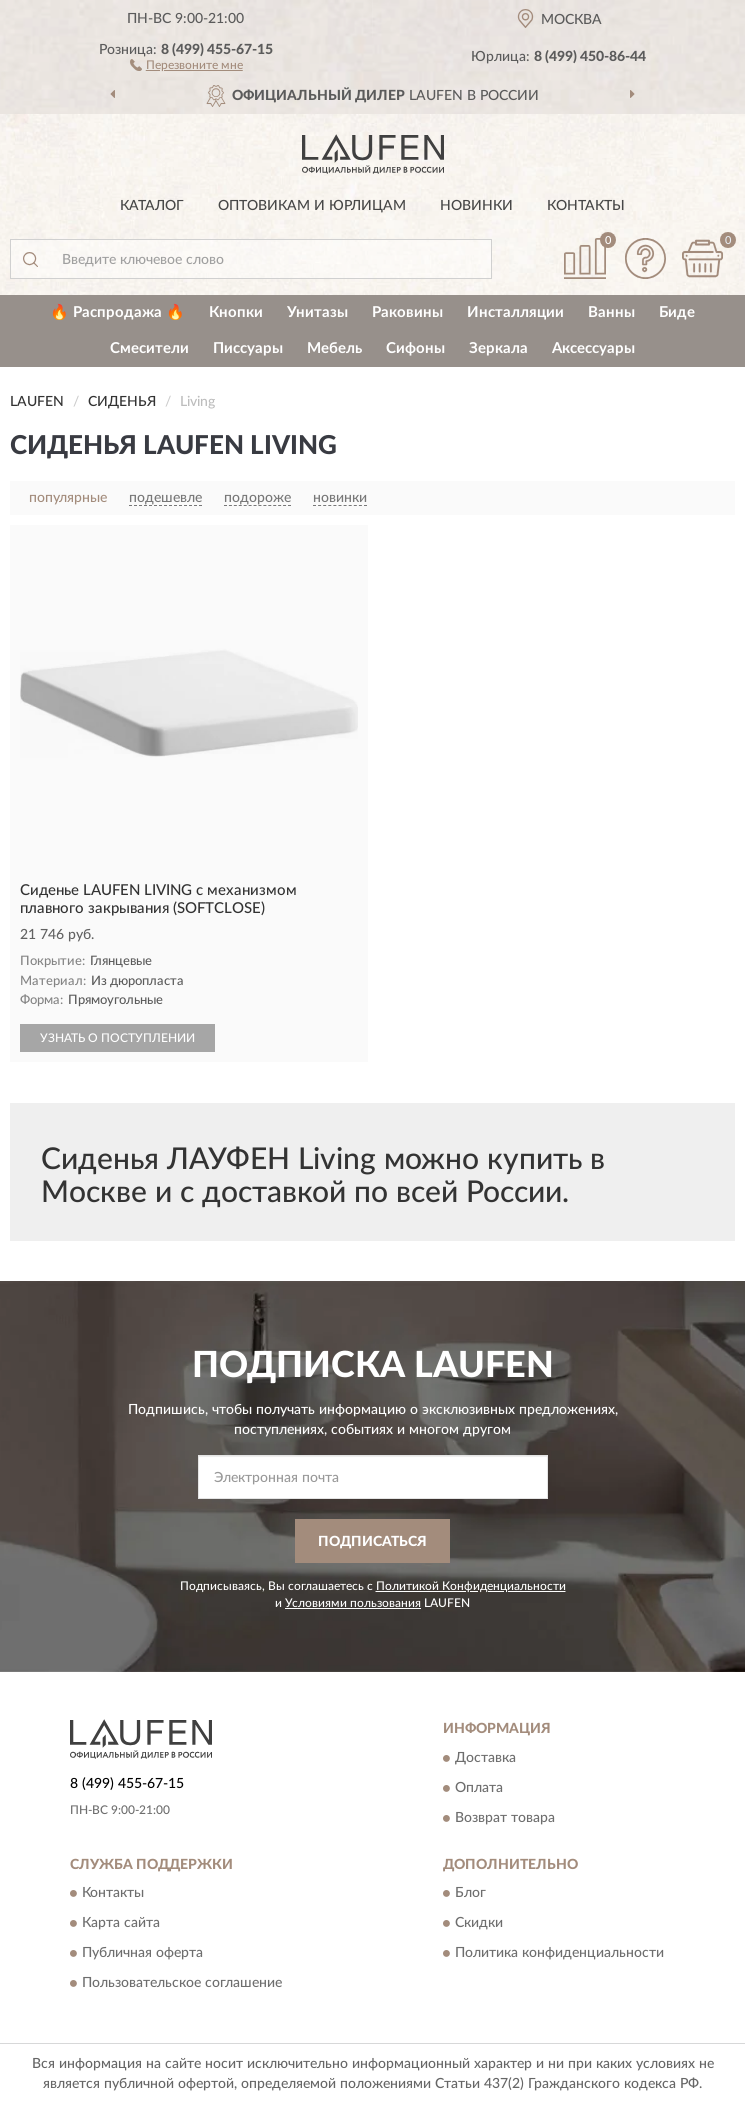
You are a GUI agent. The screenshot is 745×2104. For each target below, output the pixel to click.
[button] (186, 64)
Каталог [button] (152, 206)
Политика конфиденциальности (559, 1954)
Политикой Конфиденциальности (471, 1586)
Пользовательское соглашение (182, 1984)
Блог (470, 1894)
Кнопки (236, 312)
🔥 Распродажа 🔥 (117, 312)
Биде (677, 312)
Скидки (479, 1924)
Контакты (586, 206)
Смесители (149, 348)
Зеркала (498, 348)
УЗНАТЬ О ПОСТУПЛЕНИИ (117, 1038)
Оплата (479, 1788)
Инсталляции (515, 312)
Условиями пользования (353, 1603)
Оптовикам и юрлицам (312, 206)
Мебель (334, 348)
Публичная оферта (142, 1954)
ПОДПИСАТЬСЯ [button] (372, 1542)
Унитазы (317, 312)
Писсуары (248, 348)
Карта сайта (121, 1924)
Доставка (485, 1758)
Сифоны (415, 348)
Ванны (611, 312)
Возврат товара (505, 1818)
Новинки (476, 206)
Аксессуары (593, 348)
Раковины (407, 312)
